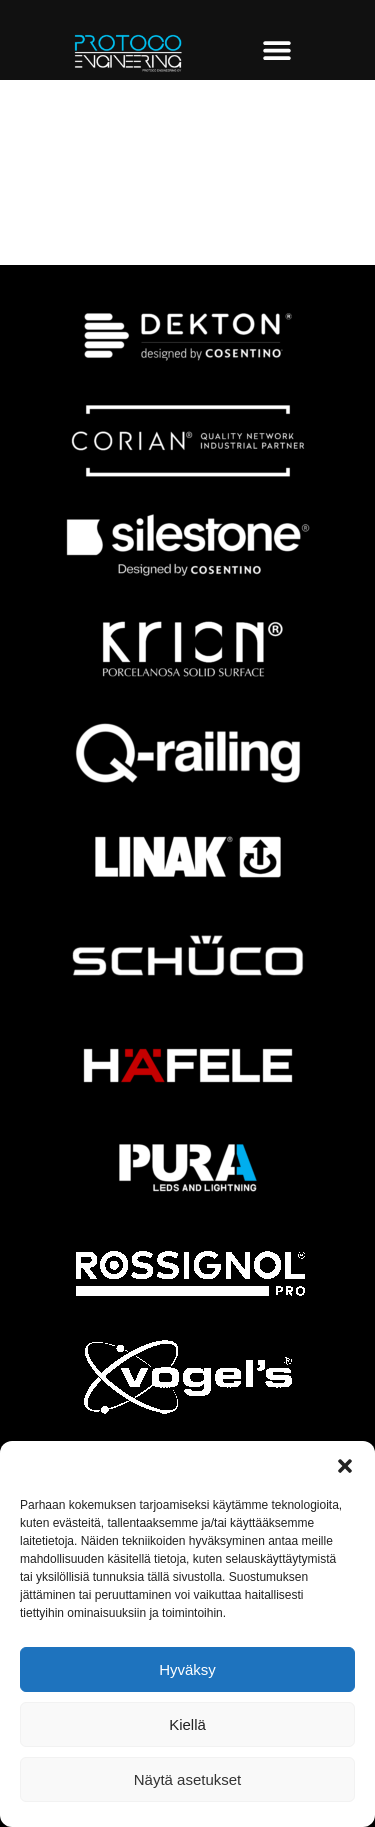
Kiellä (187, 1724)
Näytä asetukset (188, 1779)
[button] (345, 1466)
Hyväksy (187, 1669)
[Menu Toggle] (277, 50)
